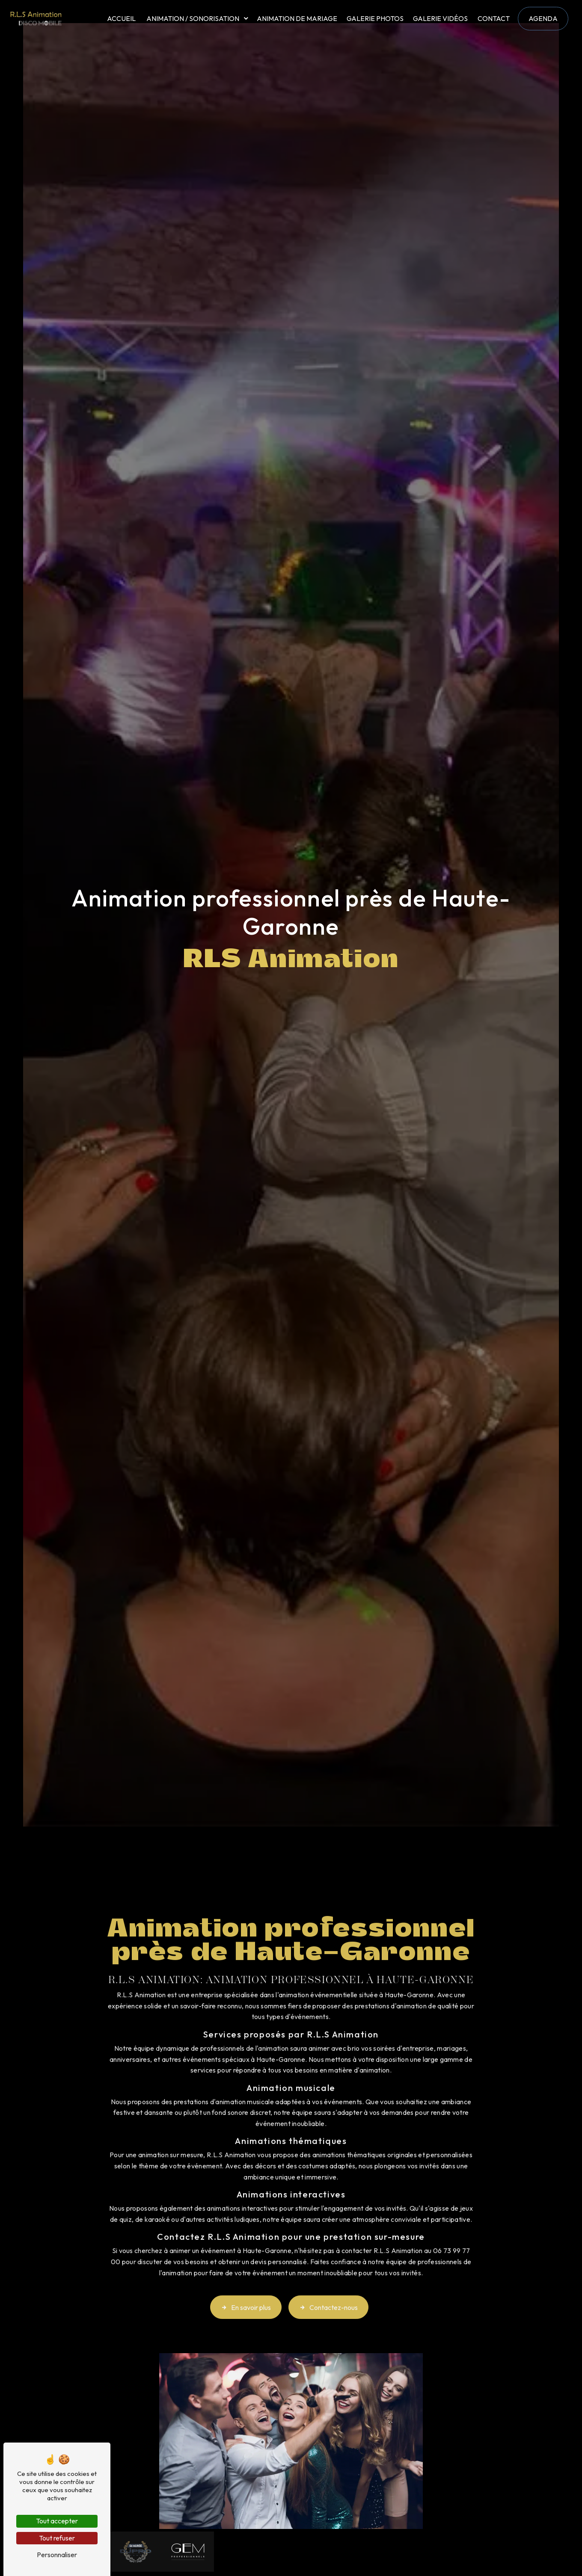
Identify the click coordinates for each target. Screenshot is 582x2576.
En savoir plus (246, 2294)
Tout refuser (57, 2538)
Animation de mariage (297, 18)
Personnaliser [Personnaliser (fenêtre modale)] (57, 2554)
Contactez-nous (328, 2294)
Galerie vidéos (440, 18)
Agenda (543, 18)
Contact (494, 18)
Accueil (121, 18)
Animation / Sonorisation (192, 18)
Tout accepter (57, 2521)
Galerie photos (375, 18)
